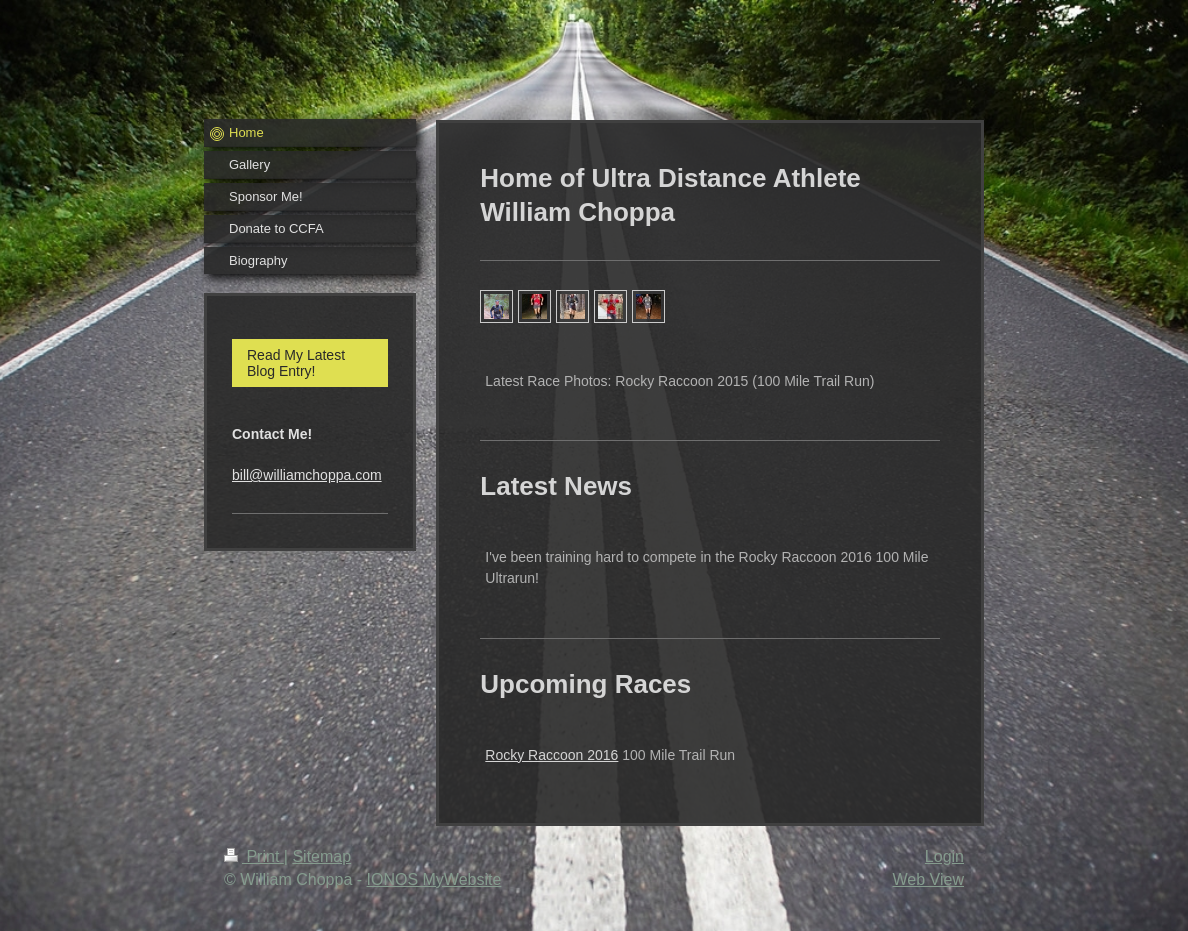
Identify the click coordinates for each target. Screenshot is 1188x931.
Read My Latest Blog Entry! (296, 363)
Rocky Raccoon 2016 (551, 755)
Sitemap (321, 856)
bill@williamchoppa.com (307, 475)
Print (254, 856)
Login (944, 856)
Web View (928, 879)
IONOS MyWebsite (434, 879)
